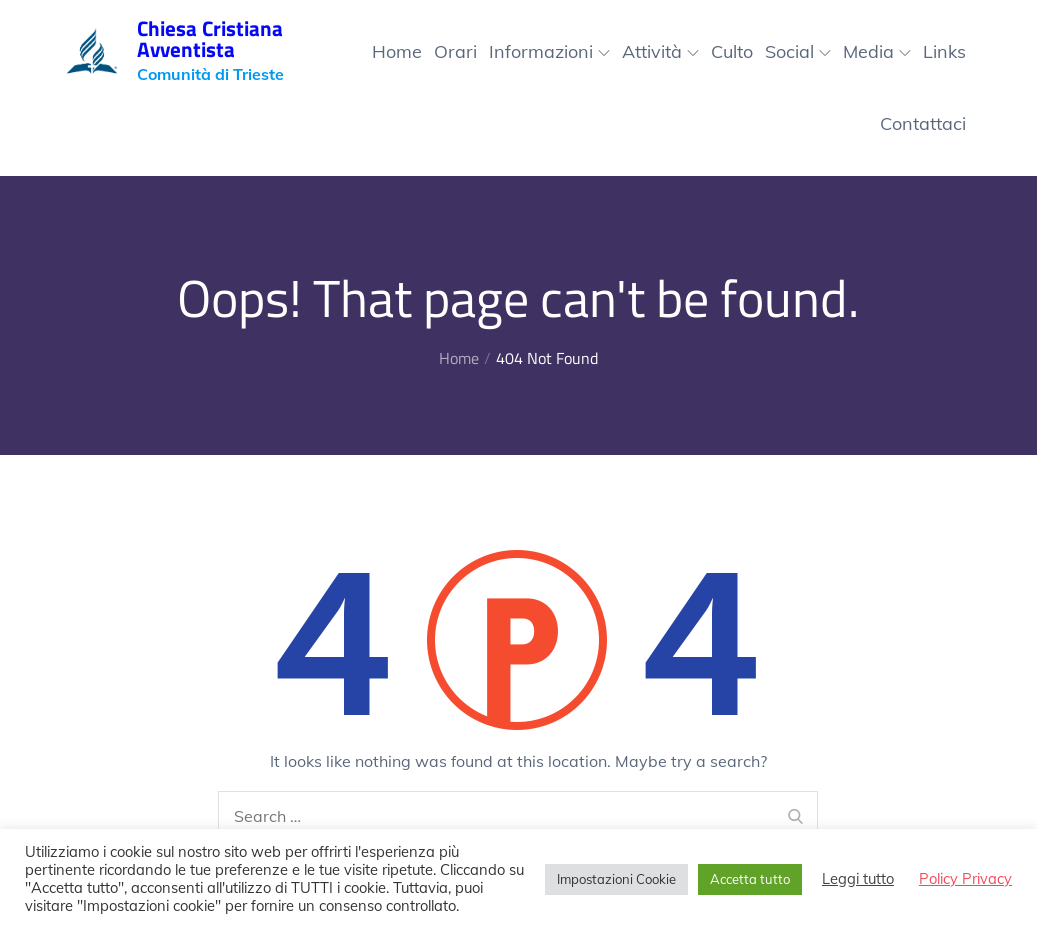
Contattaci (923, 123)
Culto (732, 51)
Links (944, 51)
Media (877, 51)
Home (397, 51)
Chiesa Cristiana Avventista (210, 38)
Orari (455, 51)
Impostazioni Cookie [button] (616, 879)
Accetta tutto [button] (750, 879)
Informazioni (549, 51)
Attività (660, 51)
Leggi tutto (858, 879)
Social (798, 51)
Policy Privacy (965, 879)
